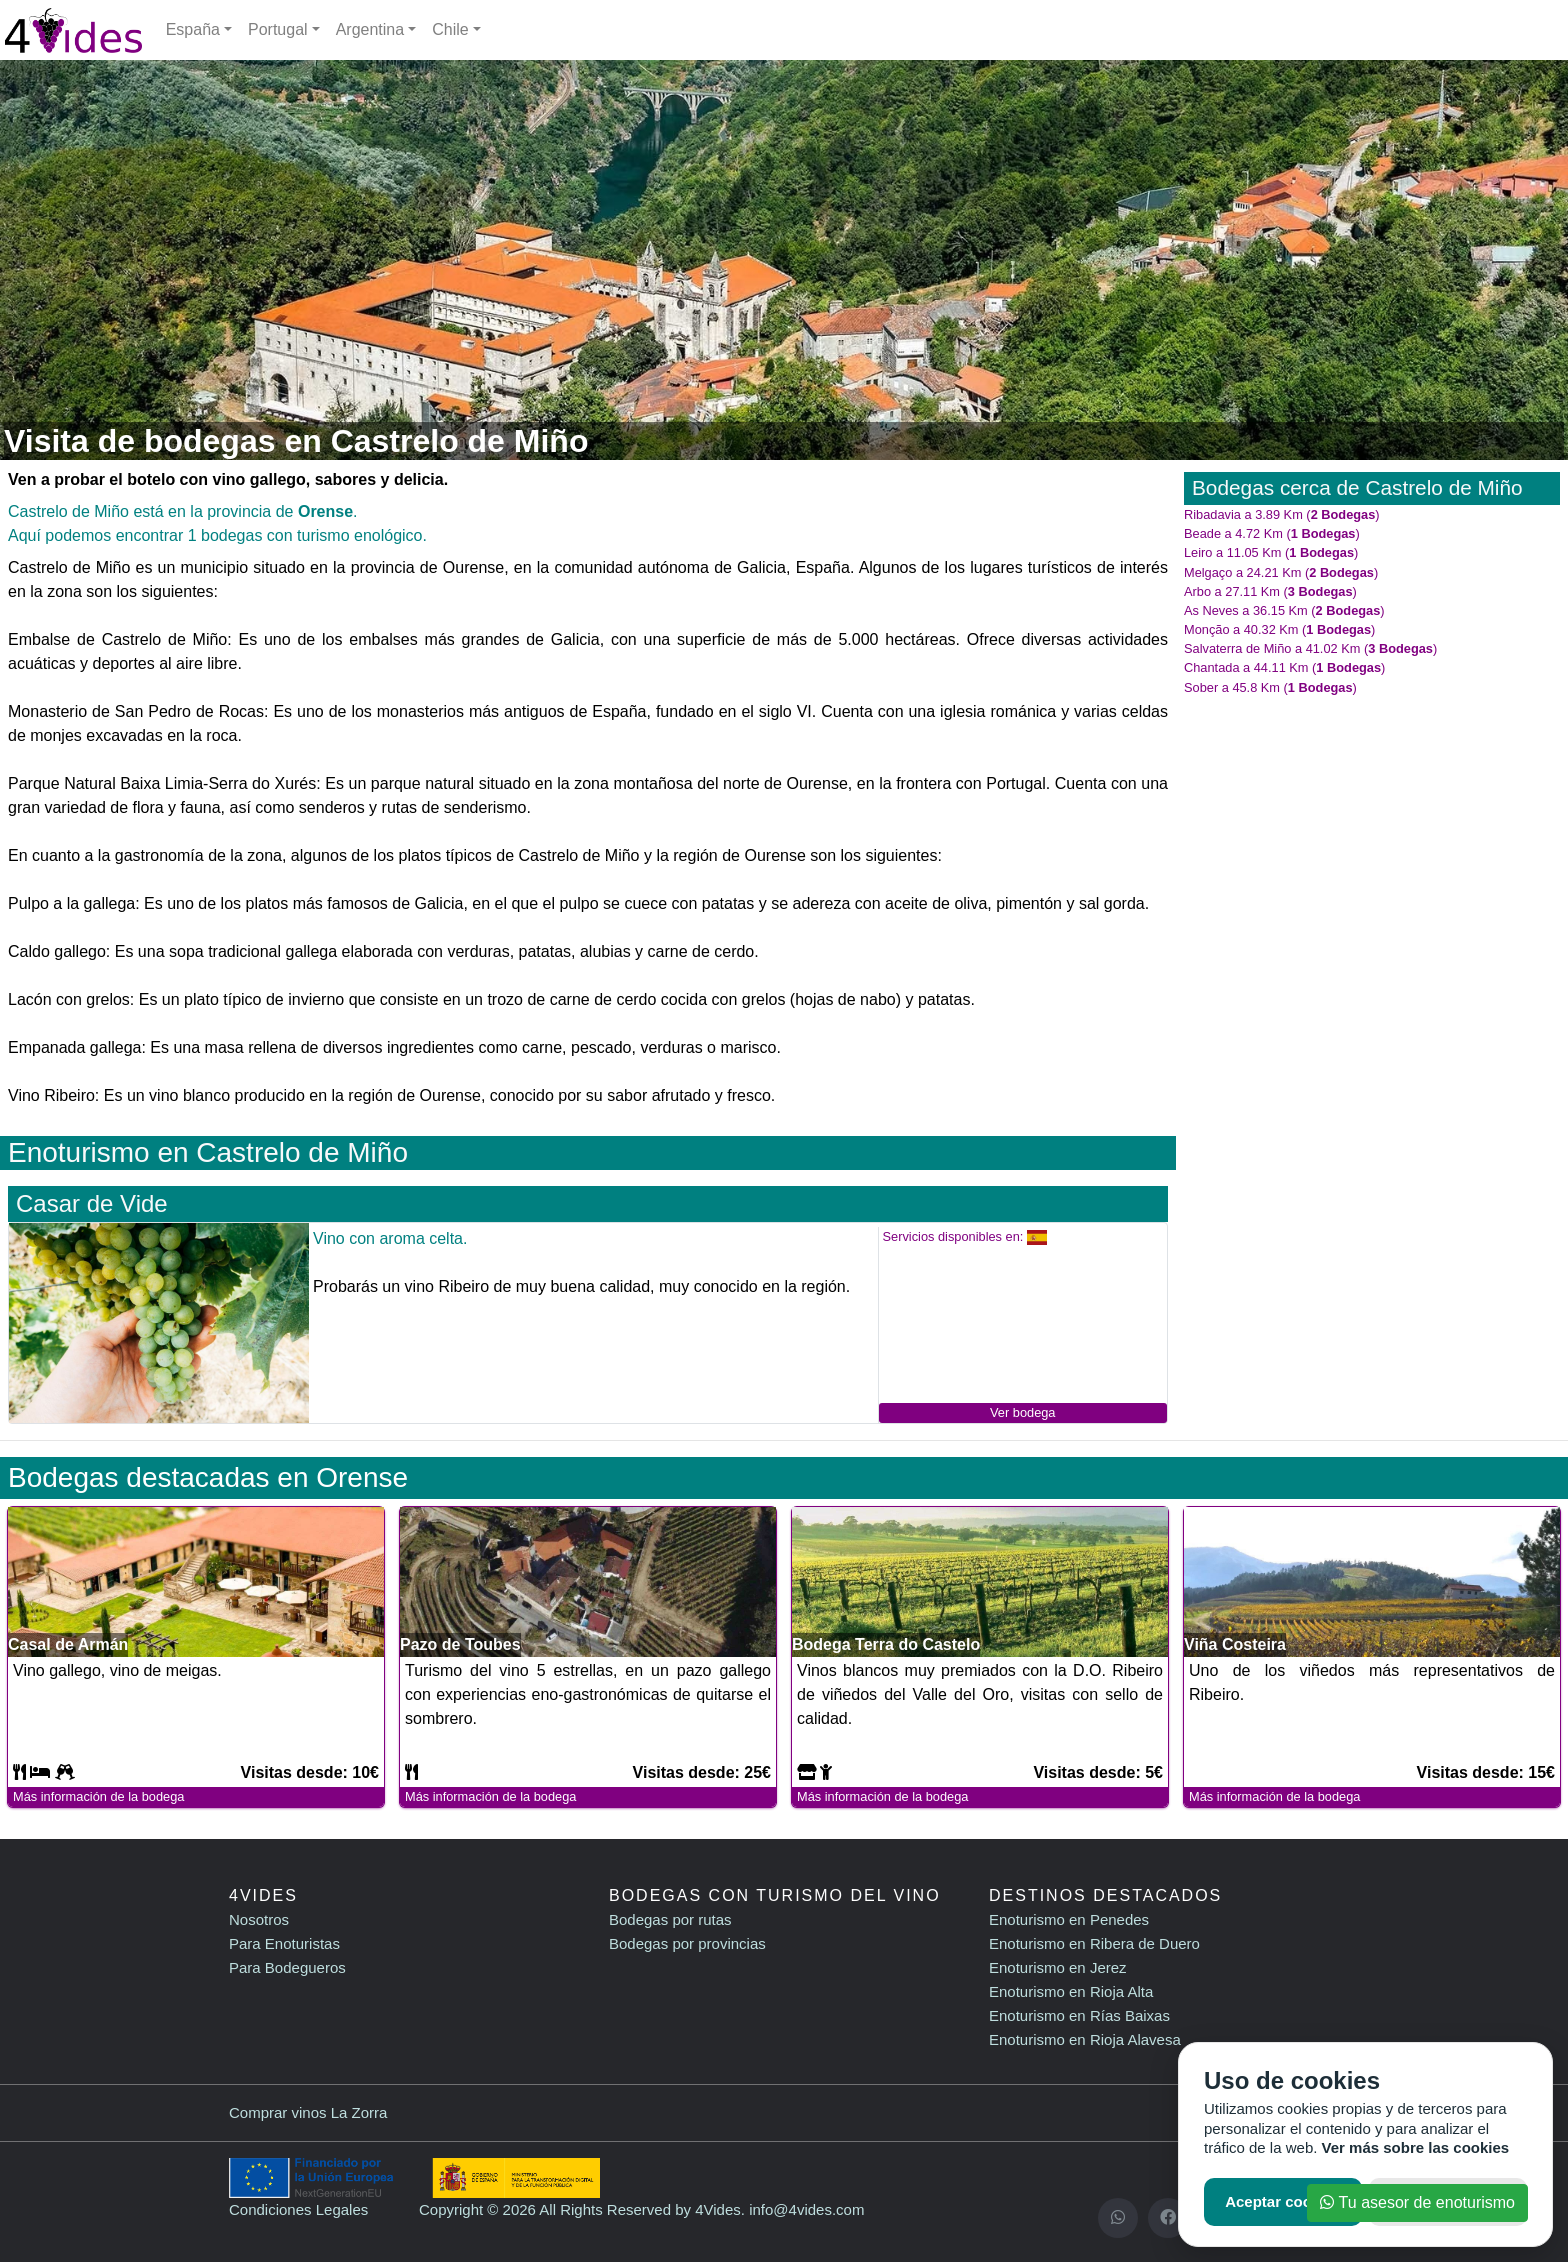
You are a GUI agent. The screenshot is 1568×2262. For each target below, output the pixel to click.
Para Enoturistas (284, 1943)
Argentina (370, 29)
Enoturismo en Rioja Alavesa (1085, 2039)
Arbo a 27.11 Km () (1270, 591)
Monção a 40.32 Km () (1279, 629)
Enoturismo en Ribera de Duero (1094, 1943)
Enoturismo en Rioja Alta (1071, 1991)
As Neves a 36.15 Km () (1284, 610)
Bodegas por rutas (670, 1919)
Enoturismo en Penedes (1069, 1919)
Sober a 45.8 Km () (1270, 687)
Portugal (278, 29)
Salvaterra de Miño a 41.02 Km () (1310, 648)
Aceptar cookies (1283, 2201)
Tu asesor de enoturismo (1417, 2202)
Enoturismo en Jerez (1058, 1967)
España (193, 29)
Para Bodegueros (287, 1967)
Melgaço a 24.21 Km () (1281, 572)
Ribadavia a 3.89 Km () (1282, 514)
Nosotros (259, 1919)
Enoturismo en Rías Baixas (1079, 2015)
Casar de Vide (92, 1203)
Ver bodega (1022, 1412)
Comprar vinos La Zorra (308, 2112)
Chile (450, 29)
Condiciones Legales (298, 2209)
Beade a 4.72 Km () (1272, 533)
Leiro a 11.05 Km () (1271, 552)
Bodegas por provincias (687, 1943)
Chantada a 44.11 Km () (1284, 667)
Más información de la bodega (98, 1796)
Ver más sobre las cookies (1416, 2147)
